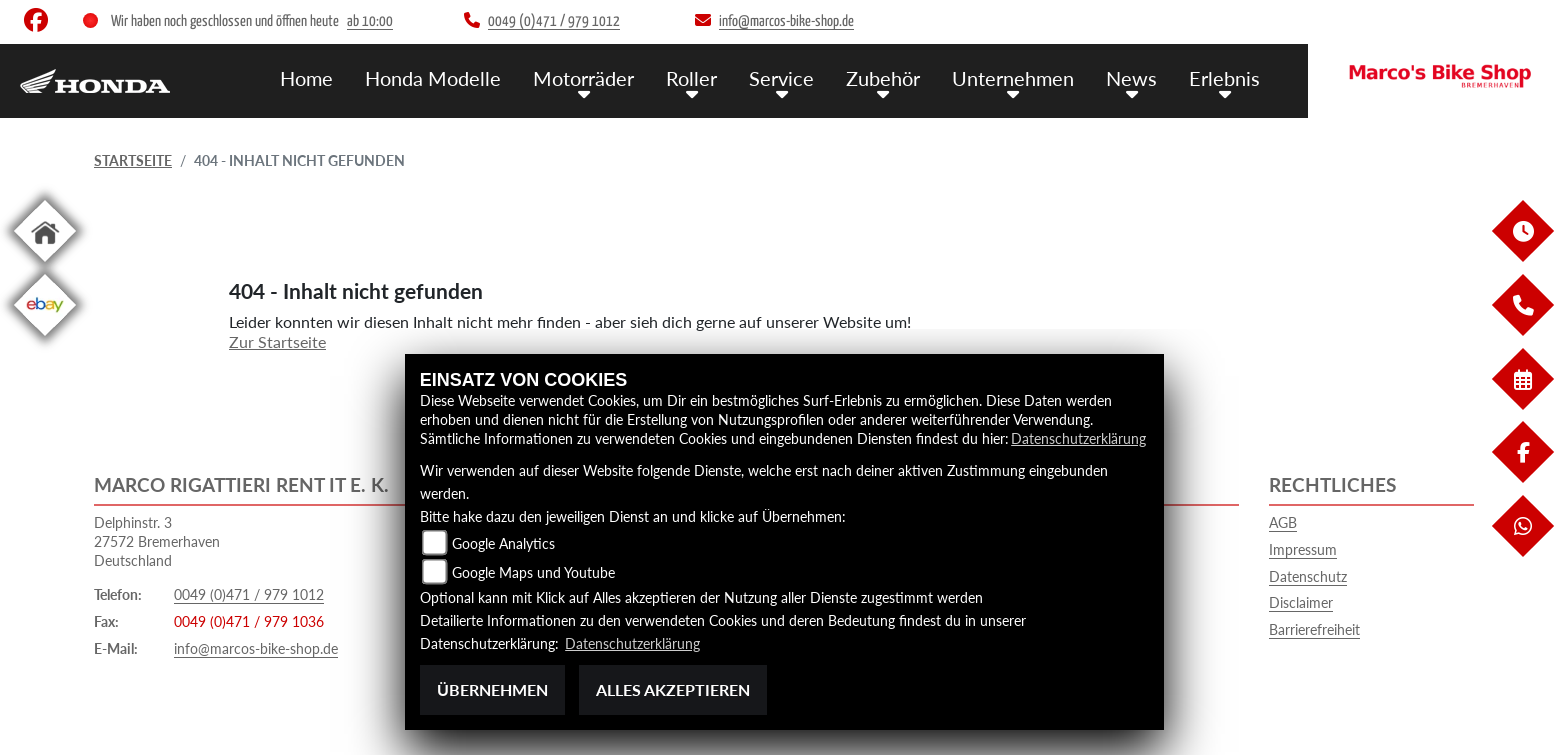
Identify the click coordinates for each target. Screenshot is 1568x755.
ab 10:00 (370, 21)
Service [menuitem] (796, 77)
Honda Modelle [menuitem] (460, 77)
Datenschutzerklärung (1078, 438)
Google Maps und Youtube (533, 572)
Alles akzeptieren (673, 689)
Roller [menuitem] (710, 77)
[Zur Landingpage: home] (45, 265)
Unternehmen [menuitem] (1022, 77)
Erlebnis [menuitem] (1226, 77)
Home (337, 77)
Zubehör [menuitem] (895, 77)
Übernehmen (492, 689)
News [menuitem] (1137, 77)
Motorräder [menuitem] (606, 77)
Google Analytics (503, 543)
